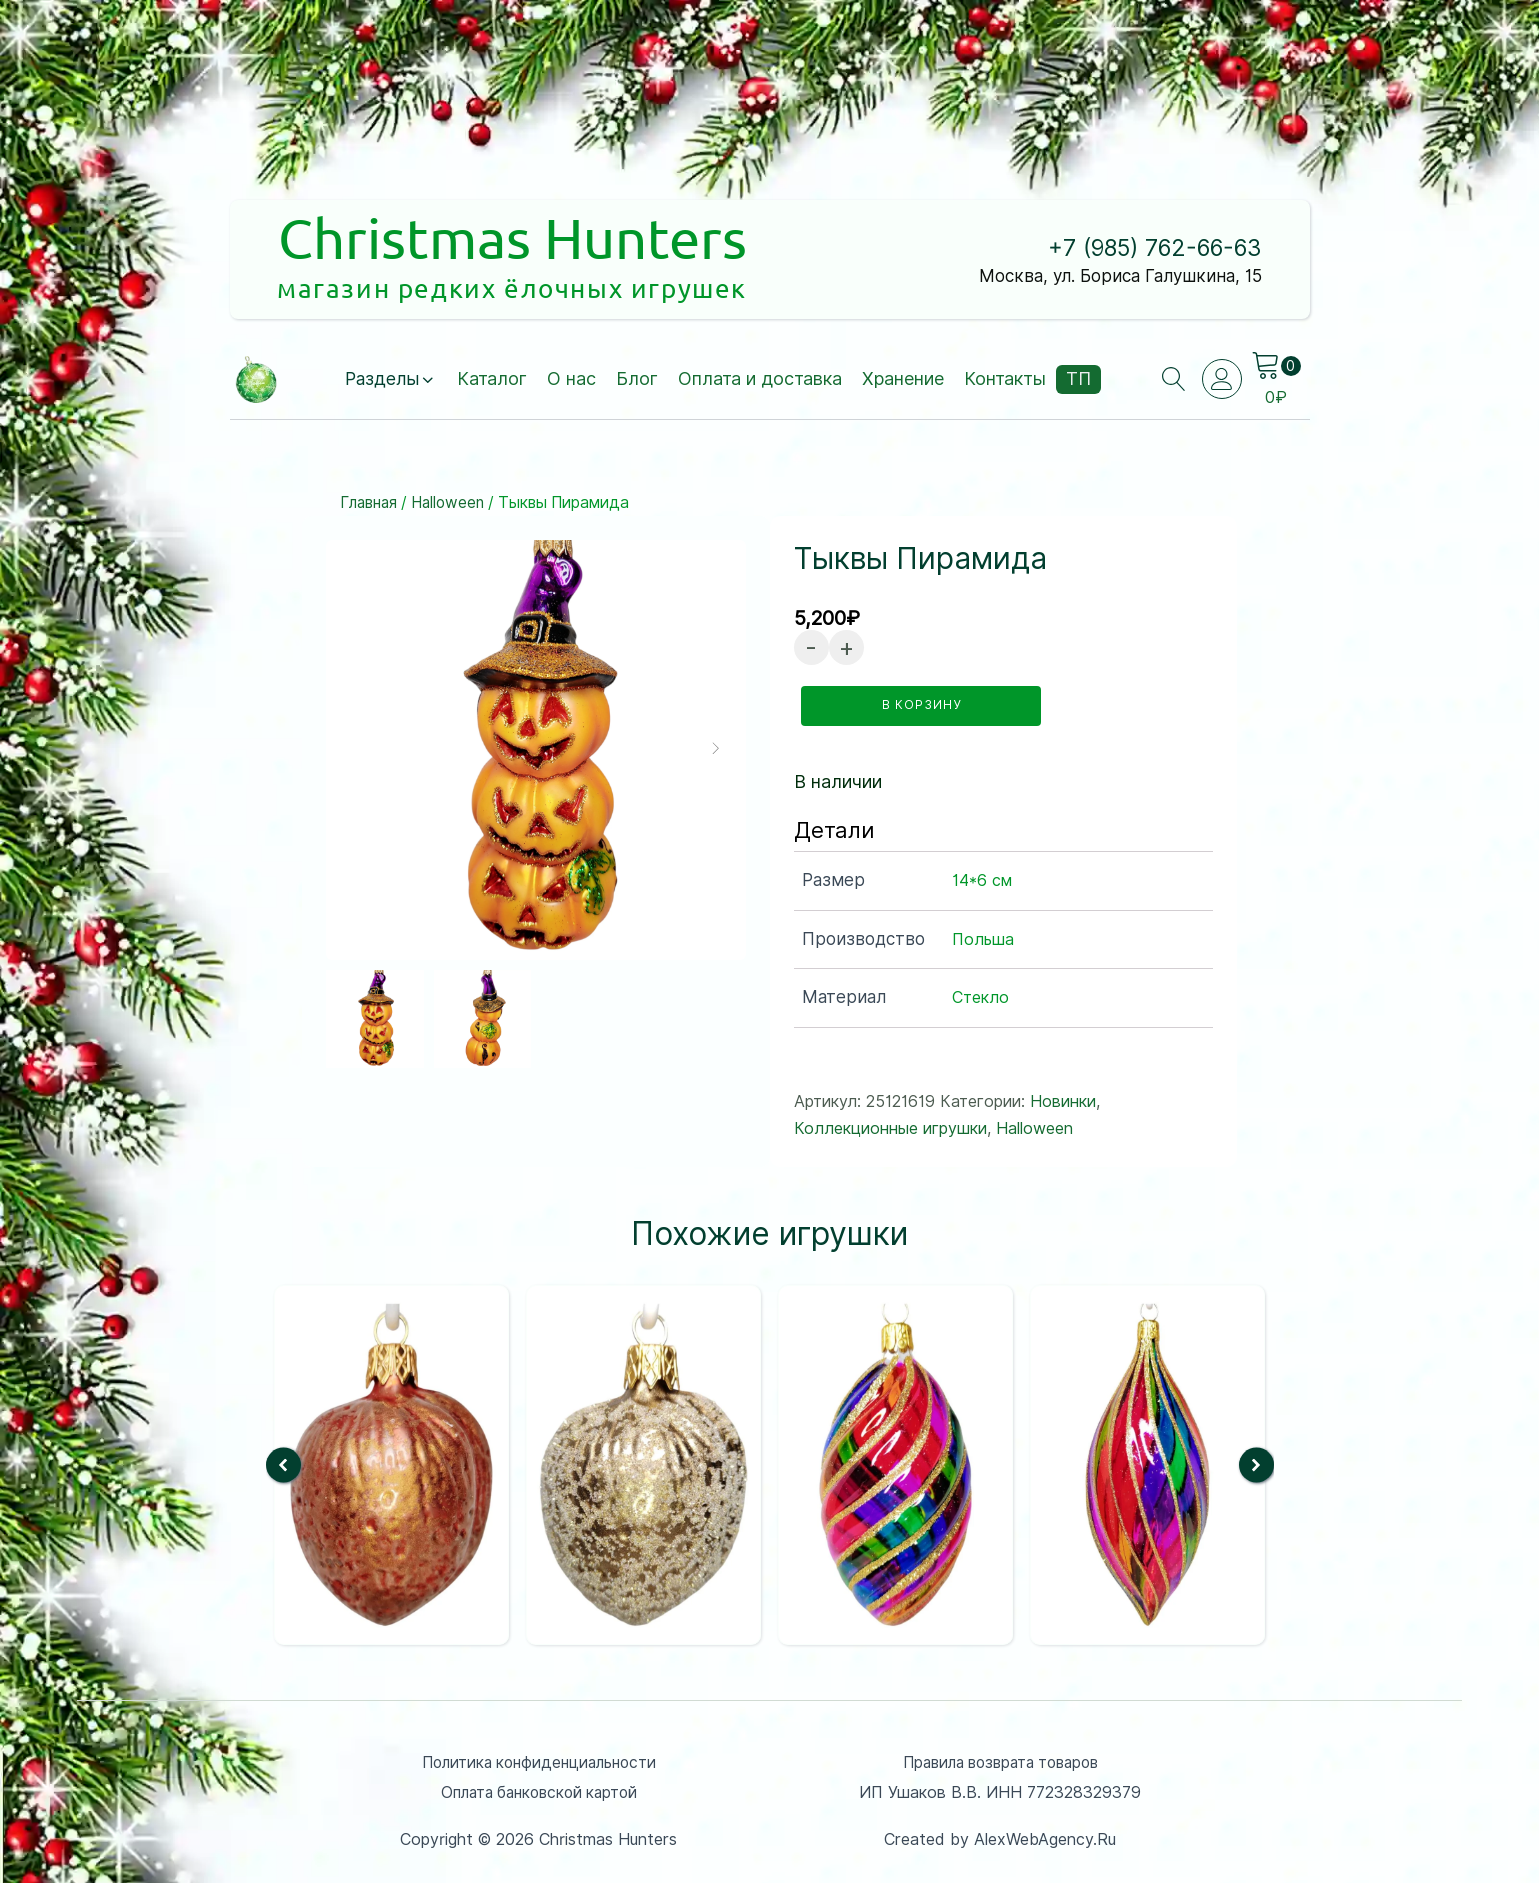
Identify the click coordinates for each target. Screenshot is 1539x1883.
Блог (638, 379)
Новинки (1063, 1098)
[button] (390, 380)
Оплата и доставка (761, 379)
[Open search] (1173, 380)
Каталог (493, 379)
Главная (369, 503)
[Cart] (1277, 366)
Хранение (904, 379)
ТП (1079, 379)
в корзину (923, 704)
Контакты (1006, 379)
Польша (983, 936)
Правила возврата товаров (1000, 1759)
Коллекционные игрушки (890, 1126)
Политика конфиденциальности (539, 1759)
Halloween (450, 503)
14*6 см (982, 877)
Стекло (980, 995)
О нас (572, 379)
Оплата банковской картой (539, 1790)
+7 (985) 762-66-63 (1145, 248)
